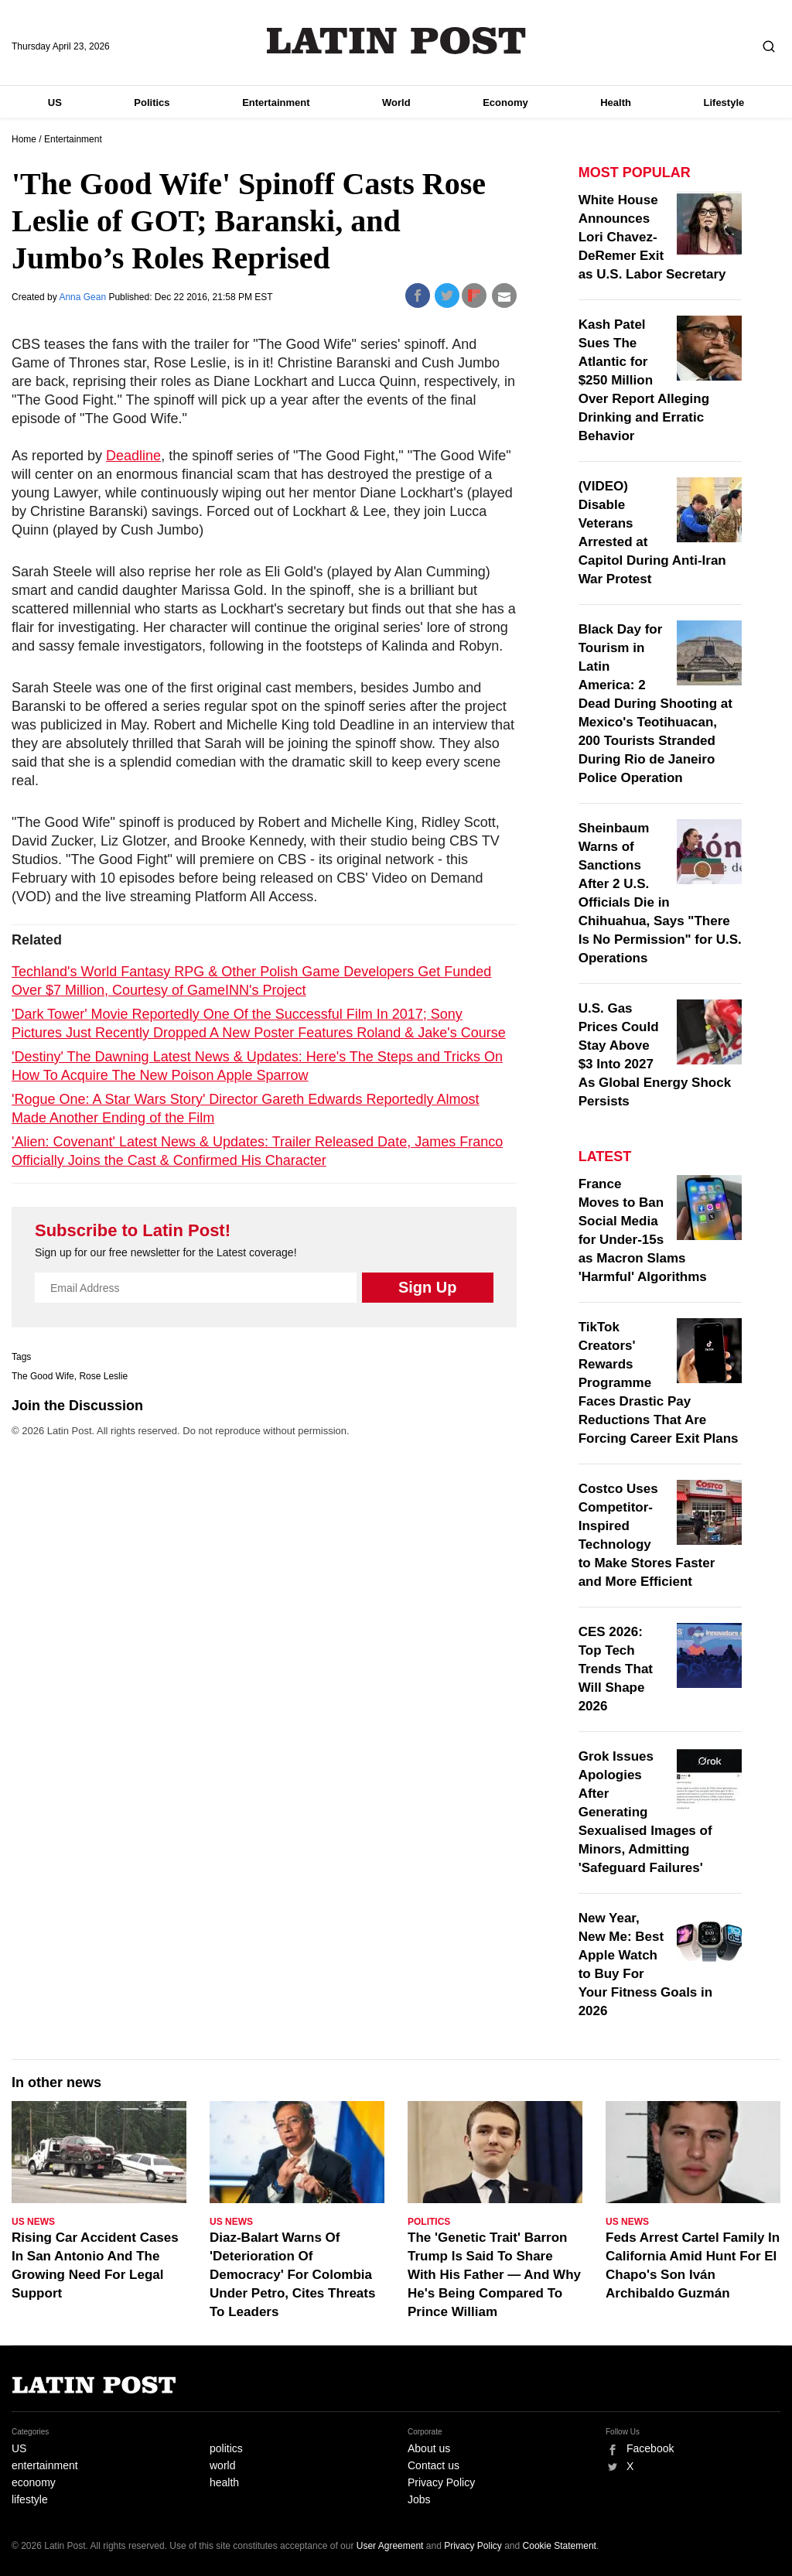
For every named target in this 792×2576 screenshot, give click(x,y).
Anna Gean (83, 297)
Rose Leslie (103, 1376)
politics (226, 2448)
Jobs (419, 2499)
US (55, 102)
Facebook (650, 2448)
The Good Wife (43, 1376)
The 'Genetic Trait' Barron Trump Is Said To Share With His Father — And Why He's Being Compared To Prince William (494, 2274)
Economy (505, 102)
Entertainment (275, 102)
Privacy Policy (441, 2482)
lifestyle (30, 2499)
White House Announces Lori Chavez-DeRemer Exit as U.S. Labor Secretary (652, 237)
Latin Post (396, 40)
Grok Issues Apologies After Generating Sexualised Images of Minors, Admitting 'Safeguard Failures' (645, 1812)
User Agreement (390, 2545)
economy (34, 2482)
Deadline (133, 455)
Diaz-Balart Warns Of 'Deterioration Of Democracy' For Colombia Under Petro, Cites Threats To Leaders (292, 2274)
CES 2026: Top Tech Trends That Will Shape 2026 (616, 1669)
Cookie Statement (559, 2545)
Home (24, 139)
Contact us (433, 2465)
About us (429, 2448)
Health (615, 102)
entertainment (45, 2465)
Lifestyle (724, 102)
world (222, 2465)
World (396, 102)
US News (33, 2221)
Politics (151, 102)
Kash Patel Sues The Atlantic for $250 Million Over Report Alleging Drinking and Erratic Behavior (644, 380)
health (224, 2482)
